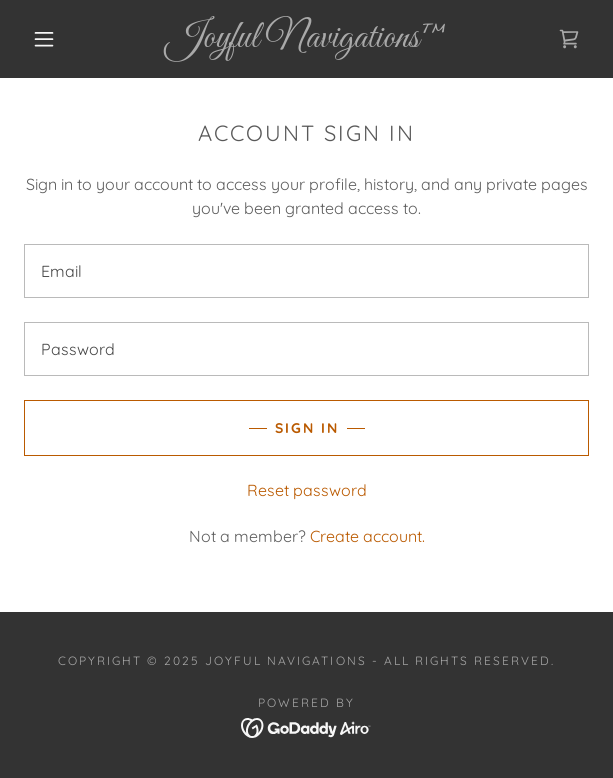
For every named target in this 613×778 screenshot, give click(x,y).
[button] (52, 39)
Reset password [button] (307, 490)
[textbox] (306, 271)
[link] (307, 39)
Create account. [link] (367, 536)
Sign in (307, 428)
